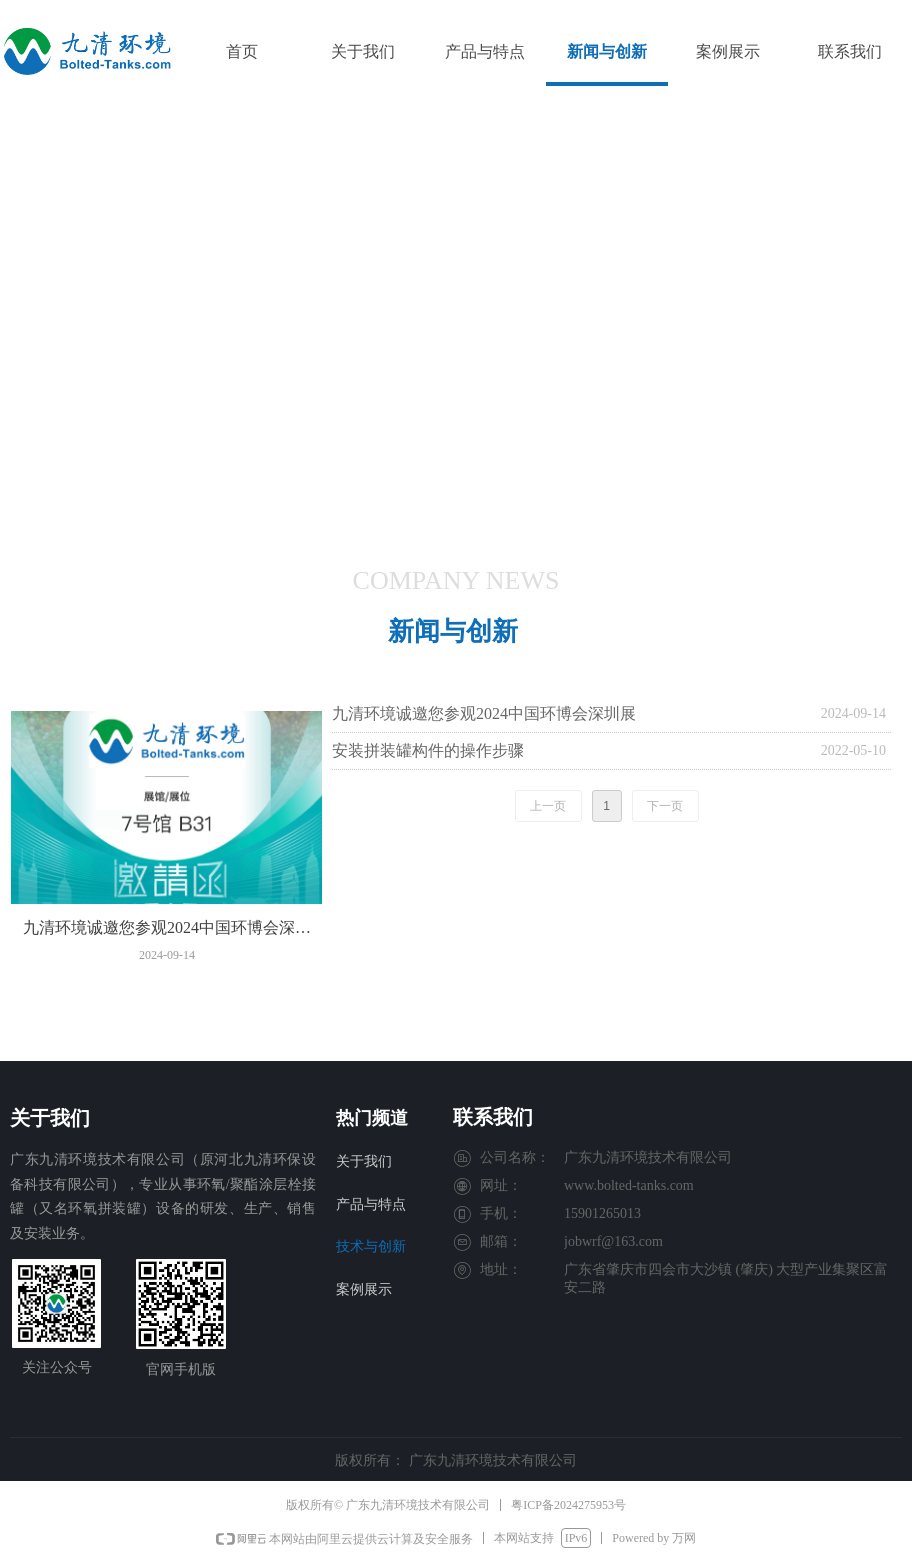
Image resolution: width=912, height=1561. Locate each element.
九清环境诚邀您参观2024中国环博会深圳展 (484, 713)
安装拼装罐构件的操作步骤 (428, 750)
